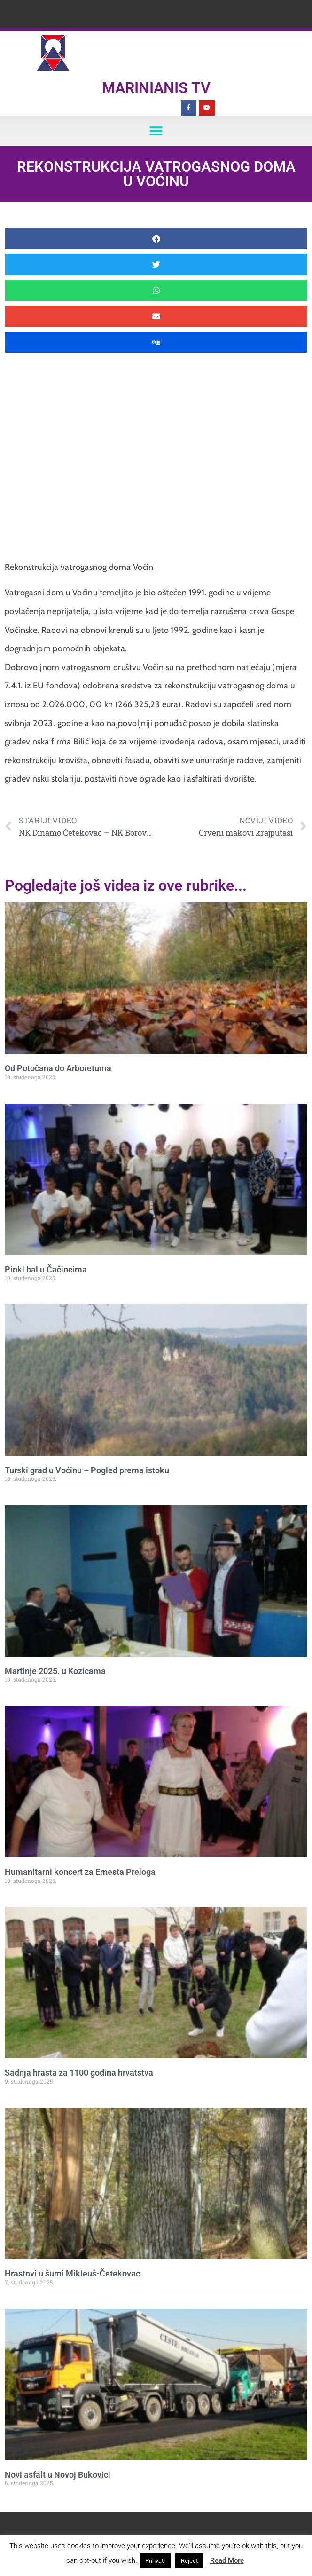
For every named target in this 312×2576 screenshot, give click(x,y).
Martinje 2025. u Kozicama (55, 1671)
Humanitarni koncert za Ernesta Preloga (80, 1872)
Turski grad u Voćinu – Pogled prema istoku (87, 1470)
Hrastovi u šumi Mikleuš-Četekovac (72, 2273)
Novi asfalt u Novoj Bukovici (57, 2475)
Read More (227, 2560)
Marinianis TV (156, 88)
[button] (156, 131)
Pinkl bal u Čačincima (46, 1269)
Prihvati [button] (155, 2560)
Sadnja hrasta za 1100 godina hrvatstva (79, 2073)
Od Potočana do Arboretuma (58, 1068)
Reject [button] (189, 2560)
